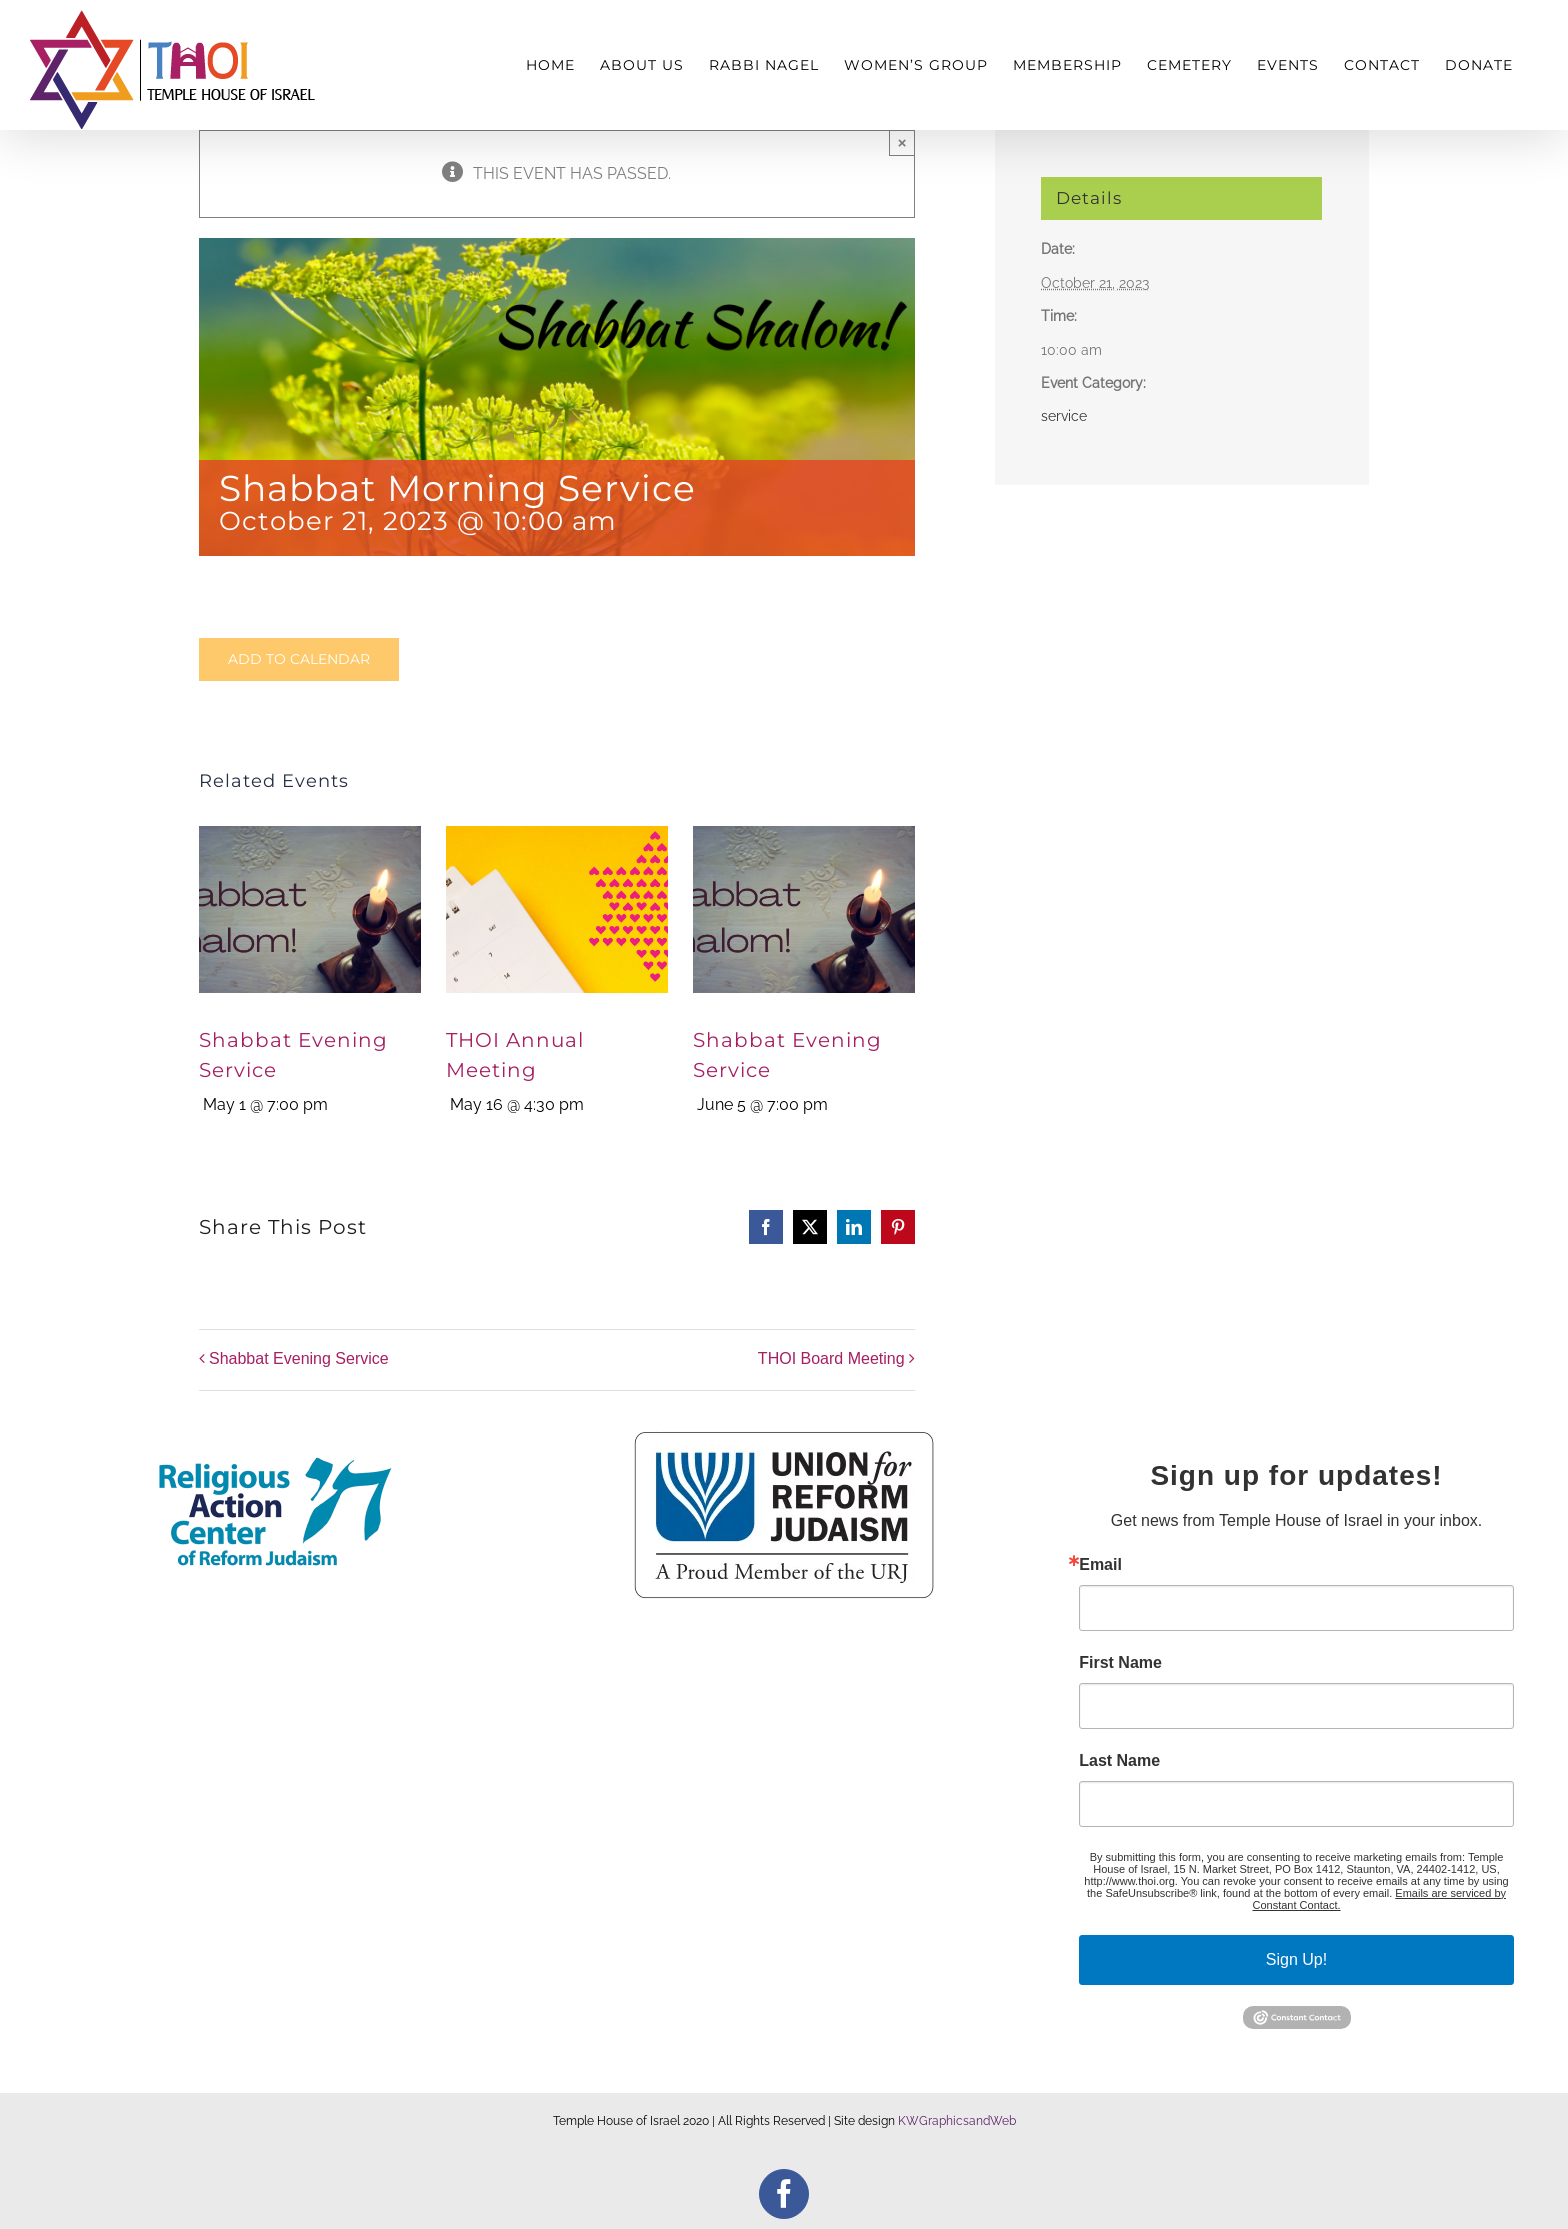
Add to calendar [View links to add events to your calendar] (299, 659)
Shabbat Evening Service (299, 1358)
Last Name (1119, 1761)
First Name (1120, 1663)
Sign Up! (1296, 1959)
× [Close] (902, 142)
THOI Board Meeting (831, 1358)
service (1064, 416)
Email (1100, 1565)
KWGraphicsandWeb (957, 2121)
